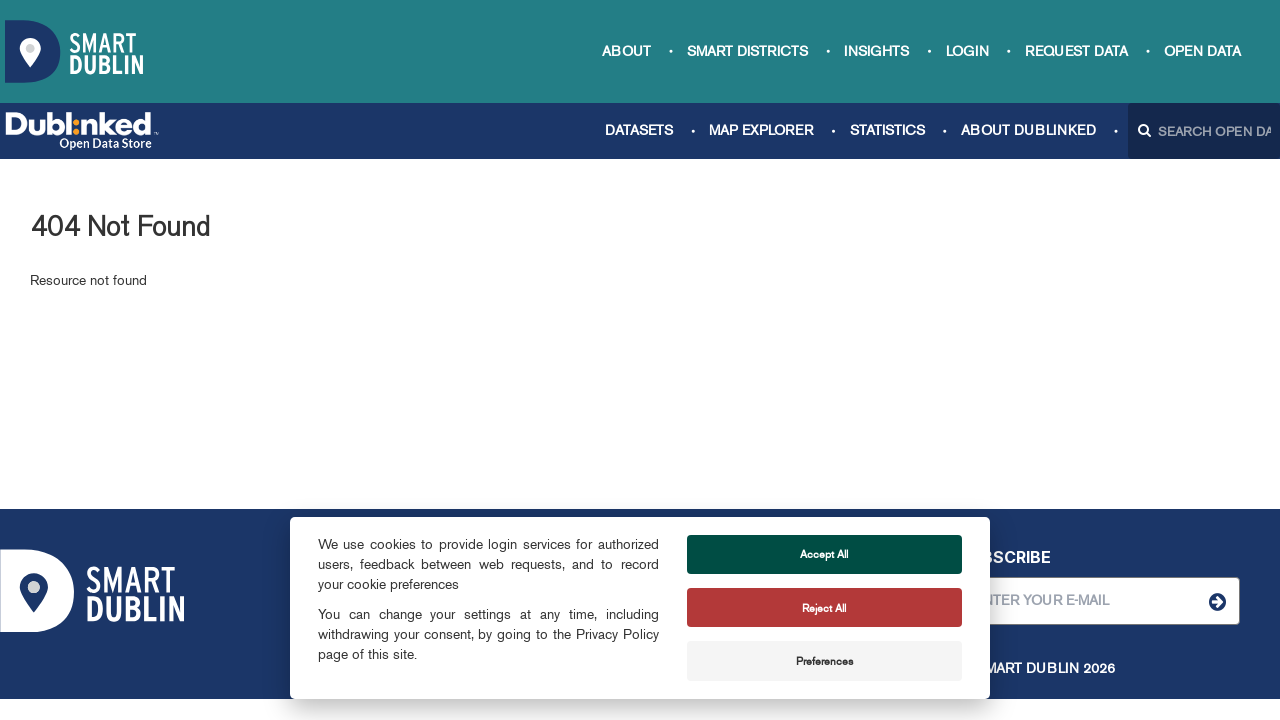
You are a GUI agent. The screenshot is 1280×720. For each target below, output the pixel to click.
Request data (1076, 51)
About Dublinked (1028, 130)
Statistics (887, 130)
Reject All (824, 608)
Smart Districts (747, 51)
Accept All (824, 554)
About (626, 51)
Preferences (824, 661)
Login (967, 51)
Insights (876, 51)
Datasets (639, 130)
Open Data (1202, 51)
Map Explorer (761, 130)
